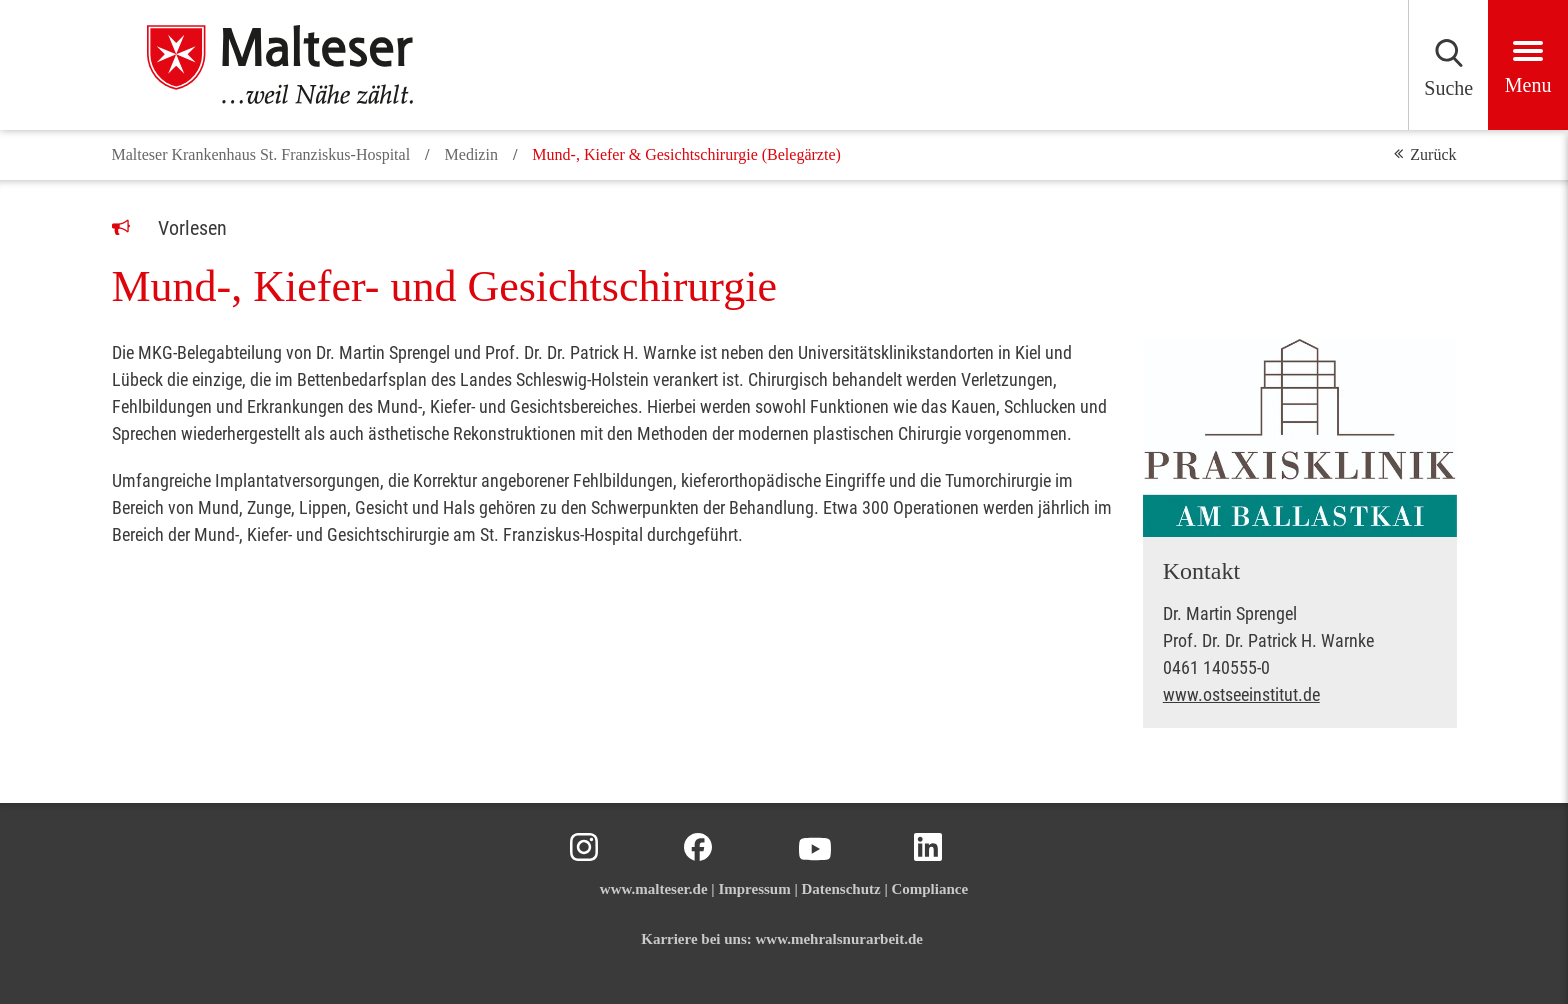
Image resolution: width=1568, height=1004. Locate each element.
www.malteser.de (654, 889)
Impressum (754, 889)
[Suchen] (1365, 65)
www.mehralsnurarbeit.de (840, 939)
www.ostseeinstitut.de (1241, 694)
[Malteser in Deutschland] (302, 65)
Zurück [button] (1433, 154)
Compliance (929, 889)
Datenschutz (840, 889)
